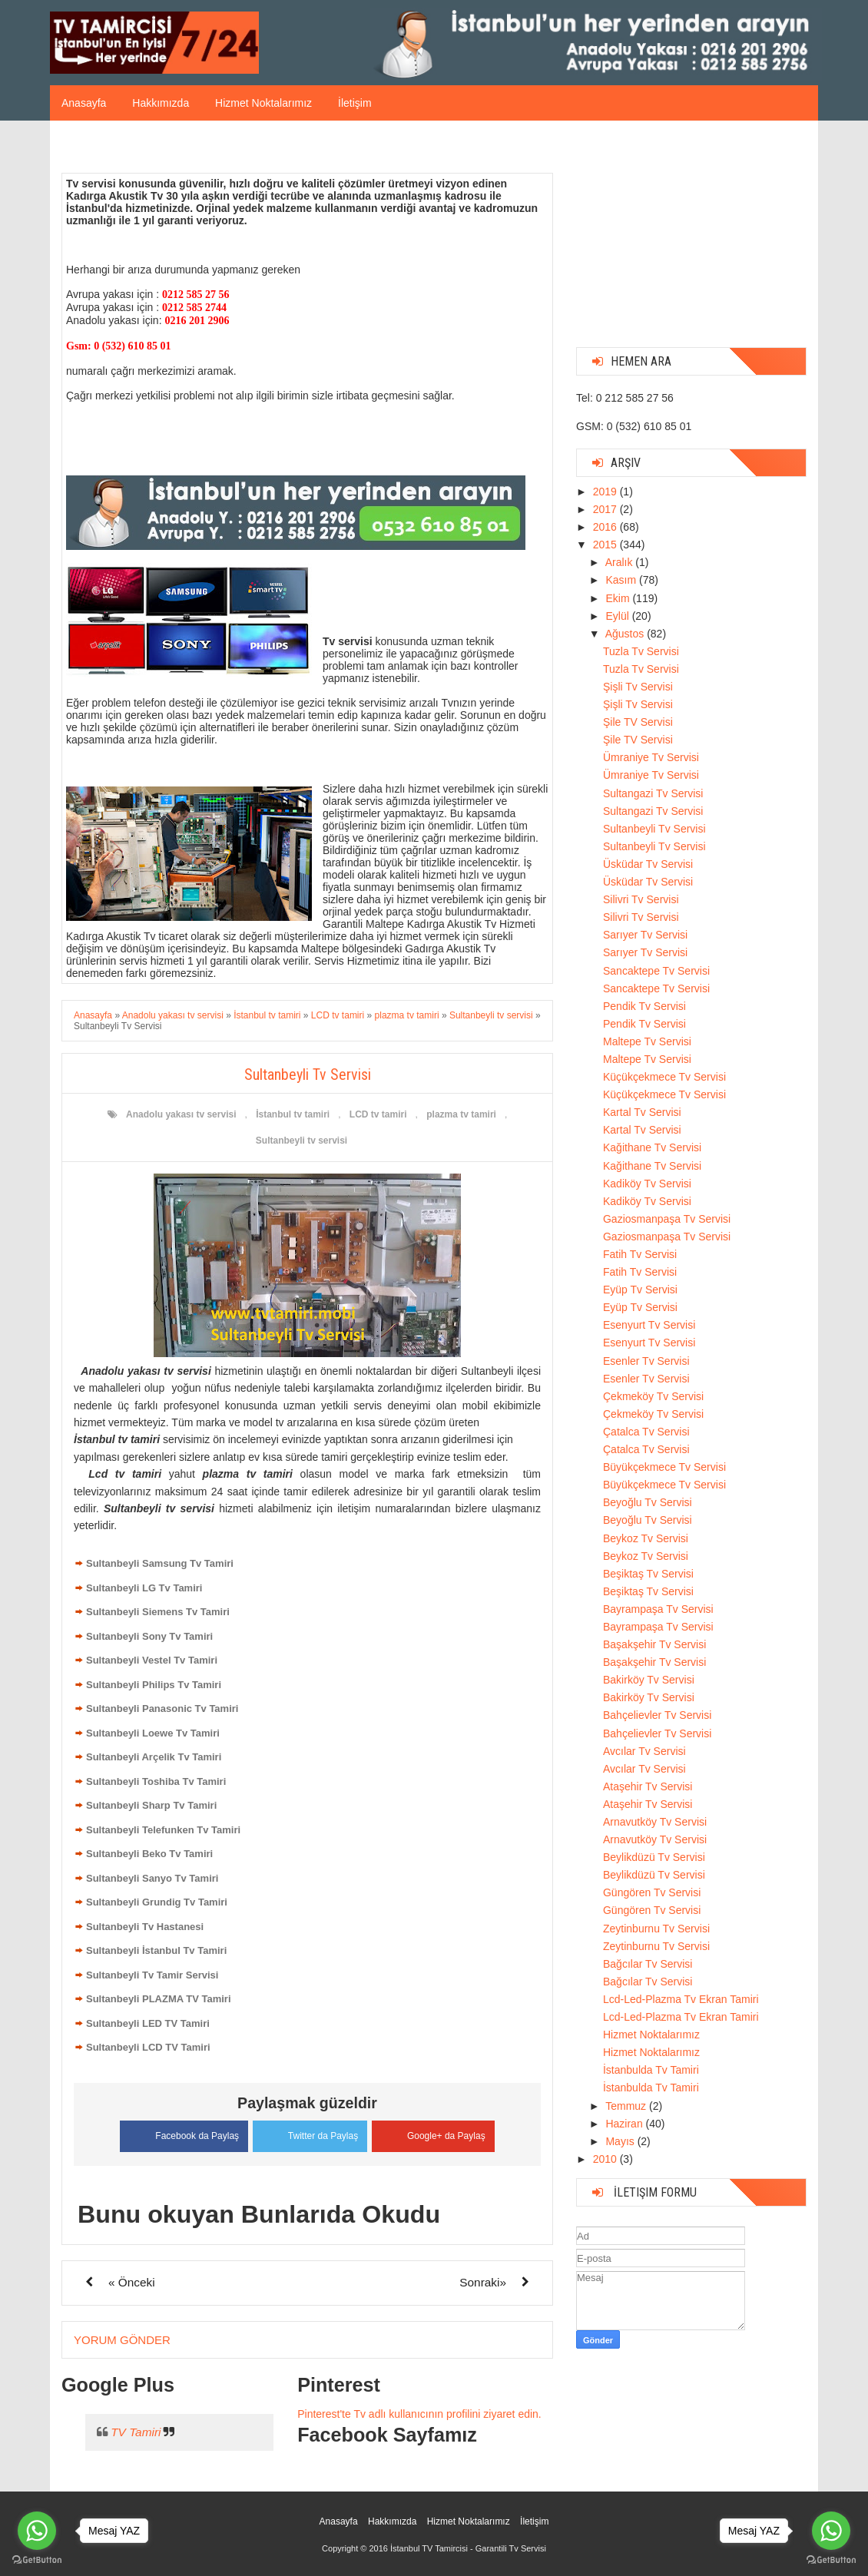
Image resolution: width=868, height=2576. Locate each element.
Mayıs (621, 2141)
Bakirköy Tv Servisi (648, 1680)
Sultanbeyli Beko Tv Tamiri (149, 1853)
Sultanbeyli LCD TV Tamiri (148, 2047)
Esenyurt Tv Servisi (649, 1325)
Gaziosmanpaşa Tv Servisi (667, 1219)
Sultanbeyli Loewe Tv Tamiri (153, 1733)
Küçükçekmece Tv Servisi (664, 1077)
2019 (606, 491)
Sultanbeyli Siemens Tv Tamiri (158, 1611)
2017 (606, 509)
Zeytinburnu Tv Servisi (656, 1928)
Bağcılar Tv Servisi (647, 1964)
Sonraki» (482, 2281)
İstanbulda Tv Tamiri (651, 2070)
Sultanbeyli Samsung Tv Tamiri (160, 1563)
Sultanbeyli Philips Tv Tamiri (153, 1684)
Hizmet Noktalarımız (263, 103)
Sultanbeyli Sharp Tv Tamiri (151, 1805)
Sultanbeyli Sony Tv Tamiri (149, 1636)
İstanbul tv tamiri (293, 1114)
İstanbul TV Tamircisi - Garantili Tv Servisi (468, 2548)
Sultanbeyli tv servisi (301, 1140)
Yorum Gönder (122, 2339)
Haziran (625, 2123)
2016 (606, 527)
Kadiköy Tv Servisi (647, 1183)
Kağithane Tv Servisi (652, 1147)
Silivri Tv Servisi (641, 899)
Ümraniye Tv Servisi (651, 757)
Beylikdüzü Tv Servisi (654, 1857)
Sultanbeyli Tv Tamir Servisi (152, 1975)
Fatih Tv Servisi (640, 1254)
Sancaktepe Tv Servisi (656, 971)
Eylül (618, 616)
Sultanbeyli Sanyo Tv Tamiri (152, 1878)
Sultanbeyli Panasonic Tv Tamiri (162, 1708)
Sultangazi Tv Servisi (653, 793)
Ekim (618, 598)
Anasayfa (83, 103)
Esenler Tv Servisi (646, 1361)
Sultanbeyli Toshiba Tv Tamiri (156, 1781)
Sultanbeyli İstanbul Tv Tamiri (156, 1950)
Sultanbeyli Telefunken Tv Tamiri (163, 1830)
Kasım (622, 580)
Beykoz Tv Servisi (645, 1538)
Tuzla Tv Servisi (641, 651)
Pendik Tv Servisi (644, 1006)
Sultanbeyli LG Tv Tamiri (144, 1588)
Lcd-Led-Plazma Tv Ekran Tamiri (681, 1999)
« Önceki (131, 2281)
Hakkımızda (160, 103)
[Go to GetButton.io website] (831, 2560)
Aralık (620, 562)
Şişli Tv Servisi (638, 686)
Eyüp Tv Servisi (640, 1289)
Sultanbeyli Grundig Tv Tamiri (156, 1902)
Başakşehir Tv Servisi (654, 1644)
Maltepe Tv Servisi (647, 1041)
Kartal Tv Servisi (642, 1112)
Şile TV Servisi (638, 722)
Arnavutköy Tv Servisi (655, 1822)
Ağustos (626, 633)
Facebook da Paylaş (181, 2134)
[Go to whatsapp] (831, 2530)
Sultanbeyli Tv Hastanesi (145, 1926)
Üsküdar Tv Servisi (648, 864)
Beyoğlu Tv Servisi (647, 1502)
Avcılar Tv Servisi (644, 1751)
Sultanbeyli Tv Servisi (654, 829)
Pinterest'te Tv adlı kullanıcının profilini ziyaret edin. (419, 2413)
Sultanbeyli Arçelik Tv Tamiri (153, 1757)
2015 (606, 544)
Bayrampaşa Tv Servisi (658, 1609)
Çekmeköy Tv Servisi (653, 1396)
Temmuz (627, 2106)
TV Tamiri (136, 2431)
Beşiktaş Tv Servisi (648, 1574)
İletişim (355, 103)
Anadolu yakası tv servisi (181, 1114)
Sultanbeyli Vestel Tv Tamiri (151, 1660)
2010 (606, 2159)
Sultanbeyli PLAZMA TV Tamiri (158, 1999)
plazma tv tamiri (461, 1114)
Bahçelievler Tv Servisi (657, 1715)
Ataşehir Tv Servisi (647, 1786)
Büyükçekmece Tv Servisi (664, 1467)
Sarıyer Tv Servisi (645, 935)
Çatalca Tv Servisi (646, 1431)
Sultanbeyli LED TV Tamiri (148, 2023)
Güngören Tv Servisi (652, 1892)
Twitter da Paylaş (310, 2133)
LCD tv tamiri (378, 1114)
